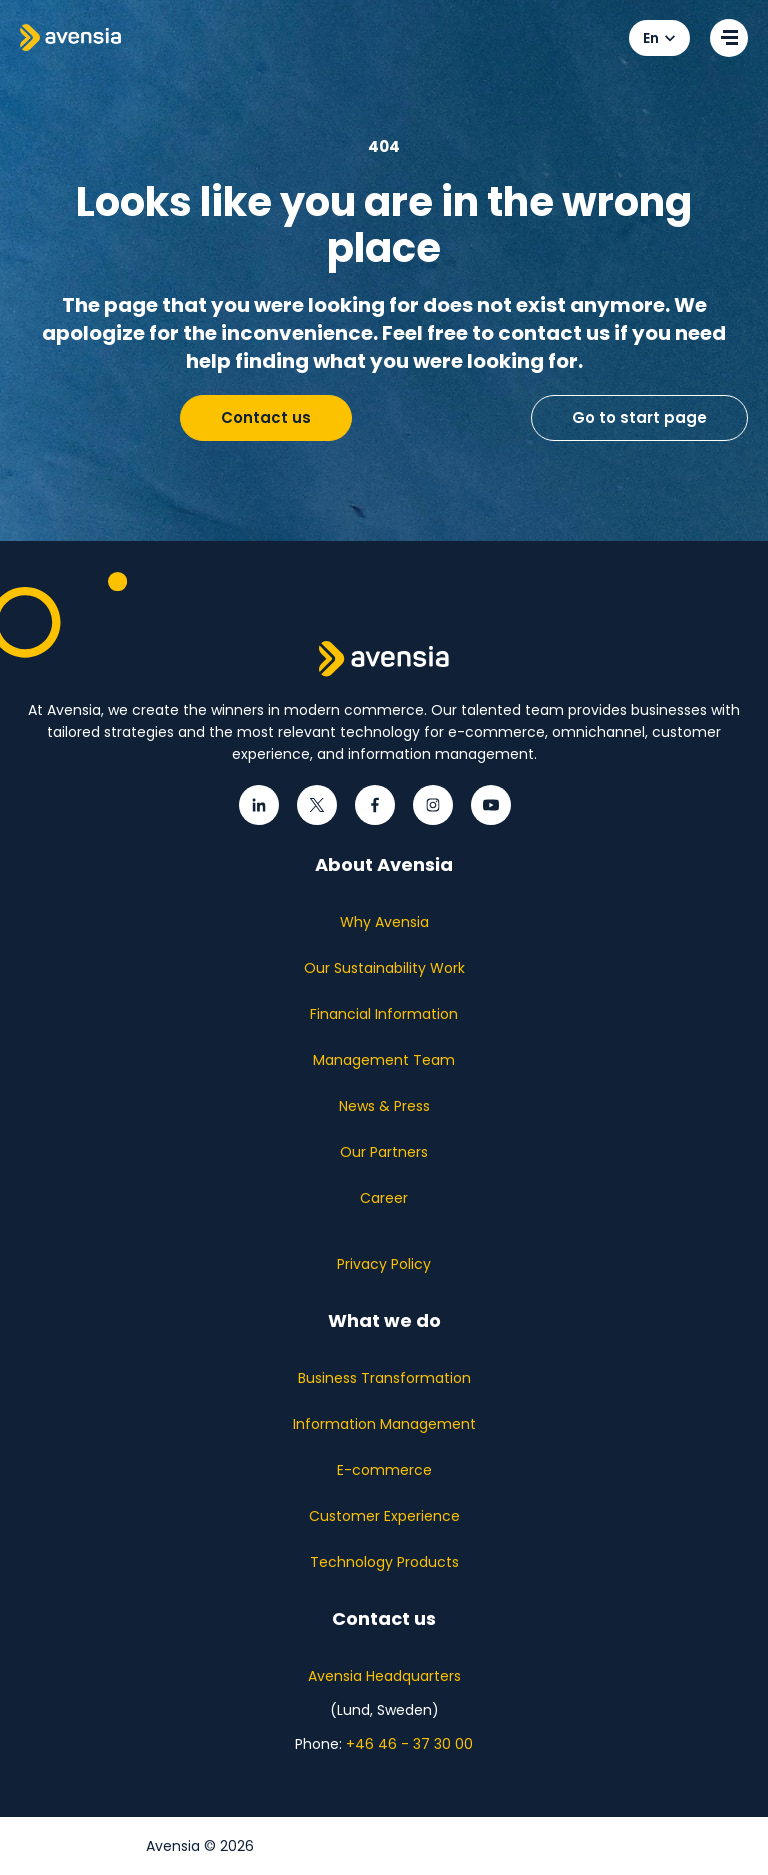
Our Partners (384, 1152)
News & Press (384, 1106)
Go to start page (639, 417)
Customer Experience (384, 1516)
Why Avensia (384, 922)
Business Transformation (384, 1378)
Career (384, 1198)
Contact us (266, 417)
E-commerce (384, 1470)
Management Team (384, 1060)
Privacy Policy (384, 1264)
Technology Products (384, 1562)
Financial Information (384, 1014)
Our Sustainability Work (384, 968)
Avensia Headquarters (384, 1676)
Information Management (384, 1424)
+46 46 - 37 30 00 (409, 1744)
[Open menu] (729, 38)
